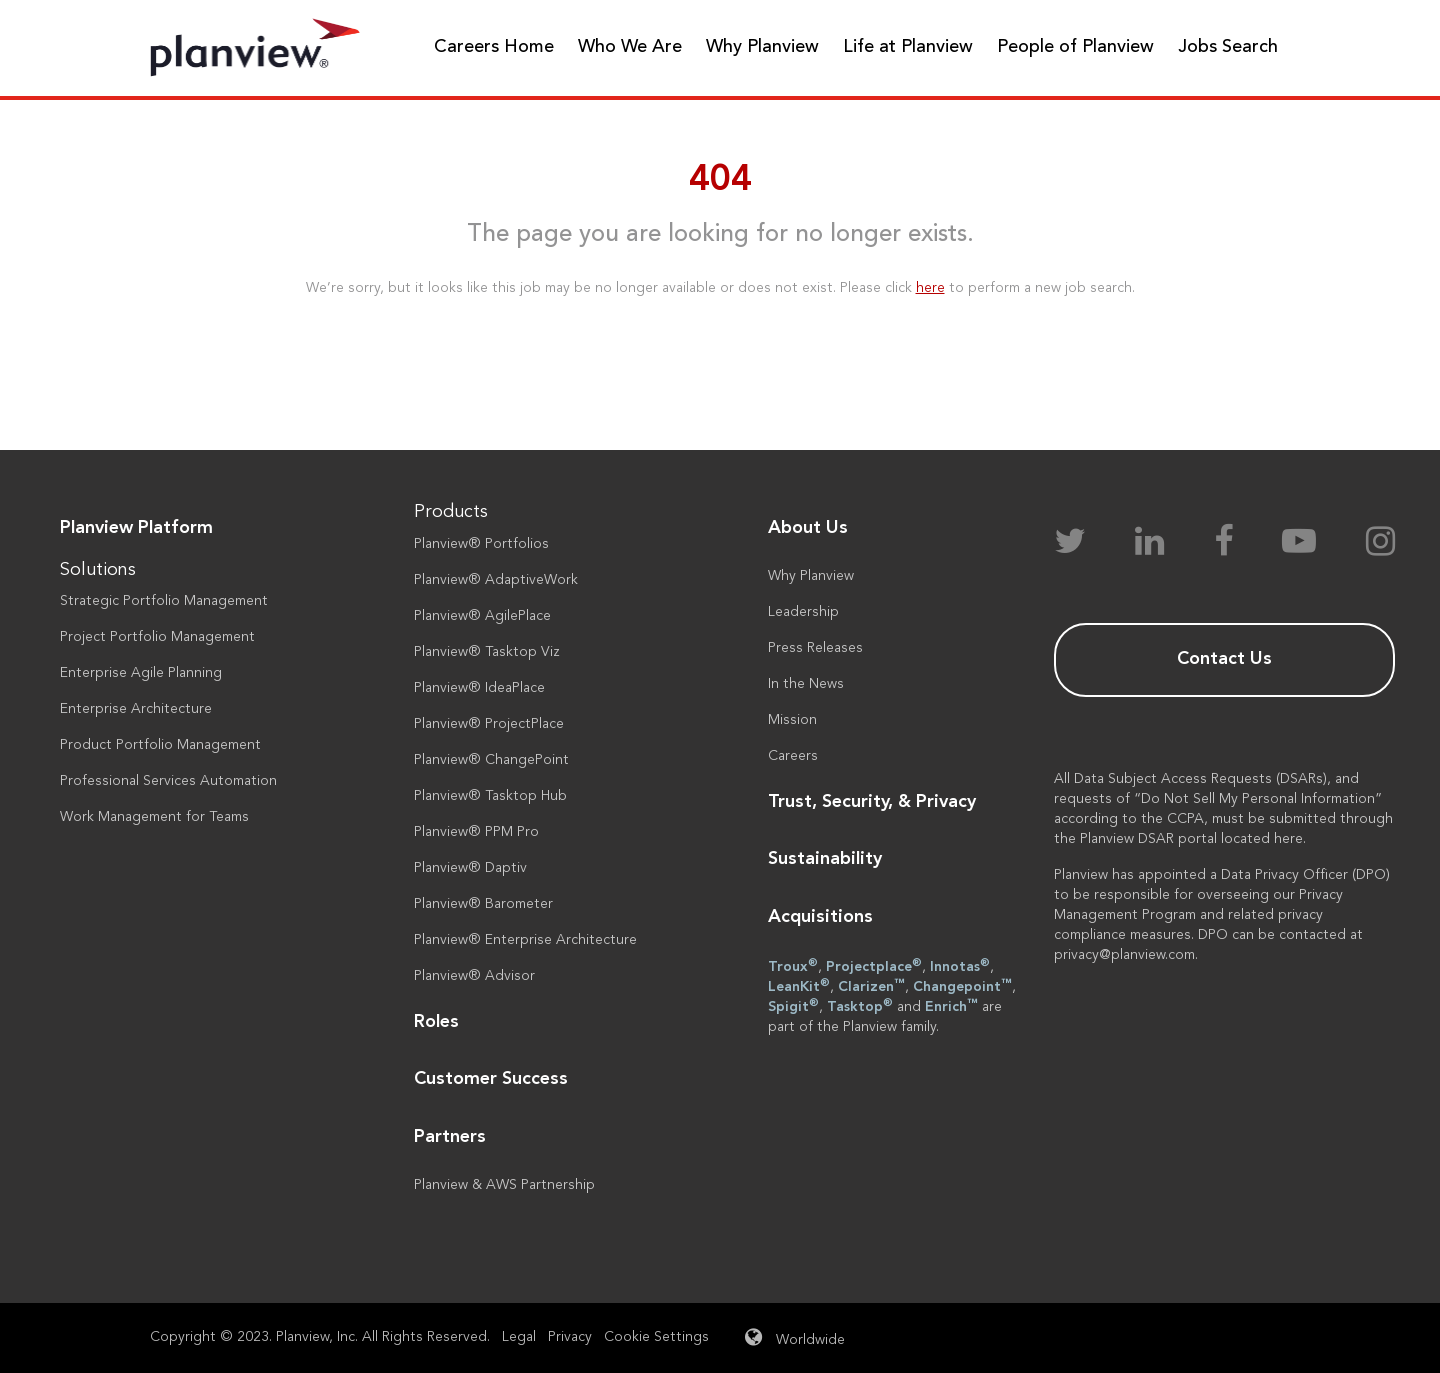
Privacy (570, 1337)
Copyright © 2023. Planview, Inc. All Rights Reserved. (320, 1337)
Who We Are (630, 47)
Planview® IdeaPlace (479, 688)
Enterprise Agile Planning (141, 673)
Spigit (793, 1006)
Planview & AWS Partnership (504, 1185)
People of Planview (1075, 47)
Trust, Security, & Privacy (872, 802)
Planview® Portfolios (481, 544)
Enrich (951, 1006)
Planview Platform (136, 528)
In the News (806, 684)
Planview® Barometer (483, 904)
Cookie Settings (656, 1337)
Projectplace (874, 966)
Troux (793, 966)
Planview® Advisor (474, 976)
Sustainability (825, 859)
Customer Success (491, 1079)
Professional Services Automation (168, 781)
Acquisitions (820, 917)
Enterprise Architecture (136, 709)
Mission (792, 720)
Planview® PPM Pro (476, 832)
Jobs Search (1228, 47)
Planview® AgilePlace (482, 616)
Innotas (960, 966)
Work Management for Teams (154, 817)
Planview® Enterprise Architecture (525, 940)
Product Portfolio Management (160, 745)
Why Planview (762, 47)
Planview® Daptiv (470, 868)
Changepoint (962, 986)
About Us (808, 528)
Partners (450, 1137)
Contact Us (1224, 659)
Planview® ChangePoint (491, 760)
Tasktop (860, 1006)
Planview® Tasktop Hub (490, 796)
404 (720, 181)
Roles (436, 1022)
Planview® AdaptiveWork (496, 580)
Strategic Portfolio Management (164, 601)
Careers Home (494, 47)
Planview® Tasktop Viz (487, 652)
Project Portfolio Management (157, 637)
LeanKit (799, 986)
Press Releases (815, 648)
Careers (793, 756)
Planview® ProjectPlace (489, 724)
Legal (519, 1337)
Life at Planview (908, 47)
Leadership (803, 612)
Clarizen (871, 986)
